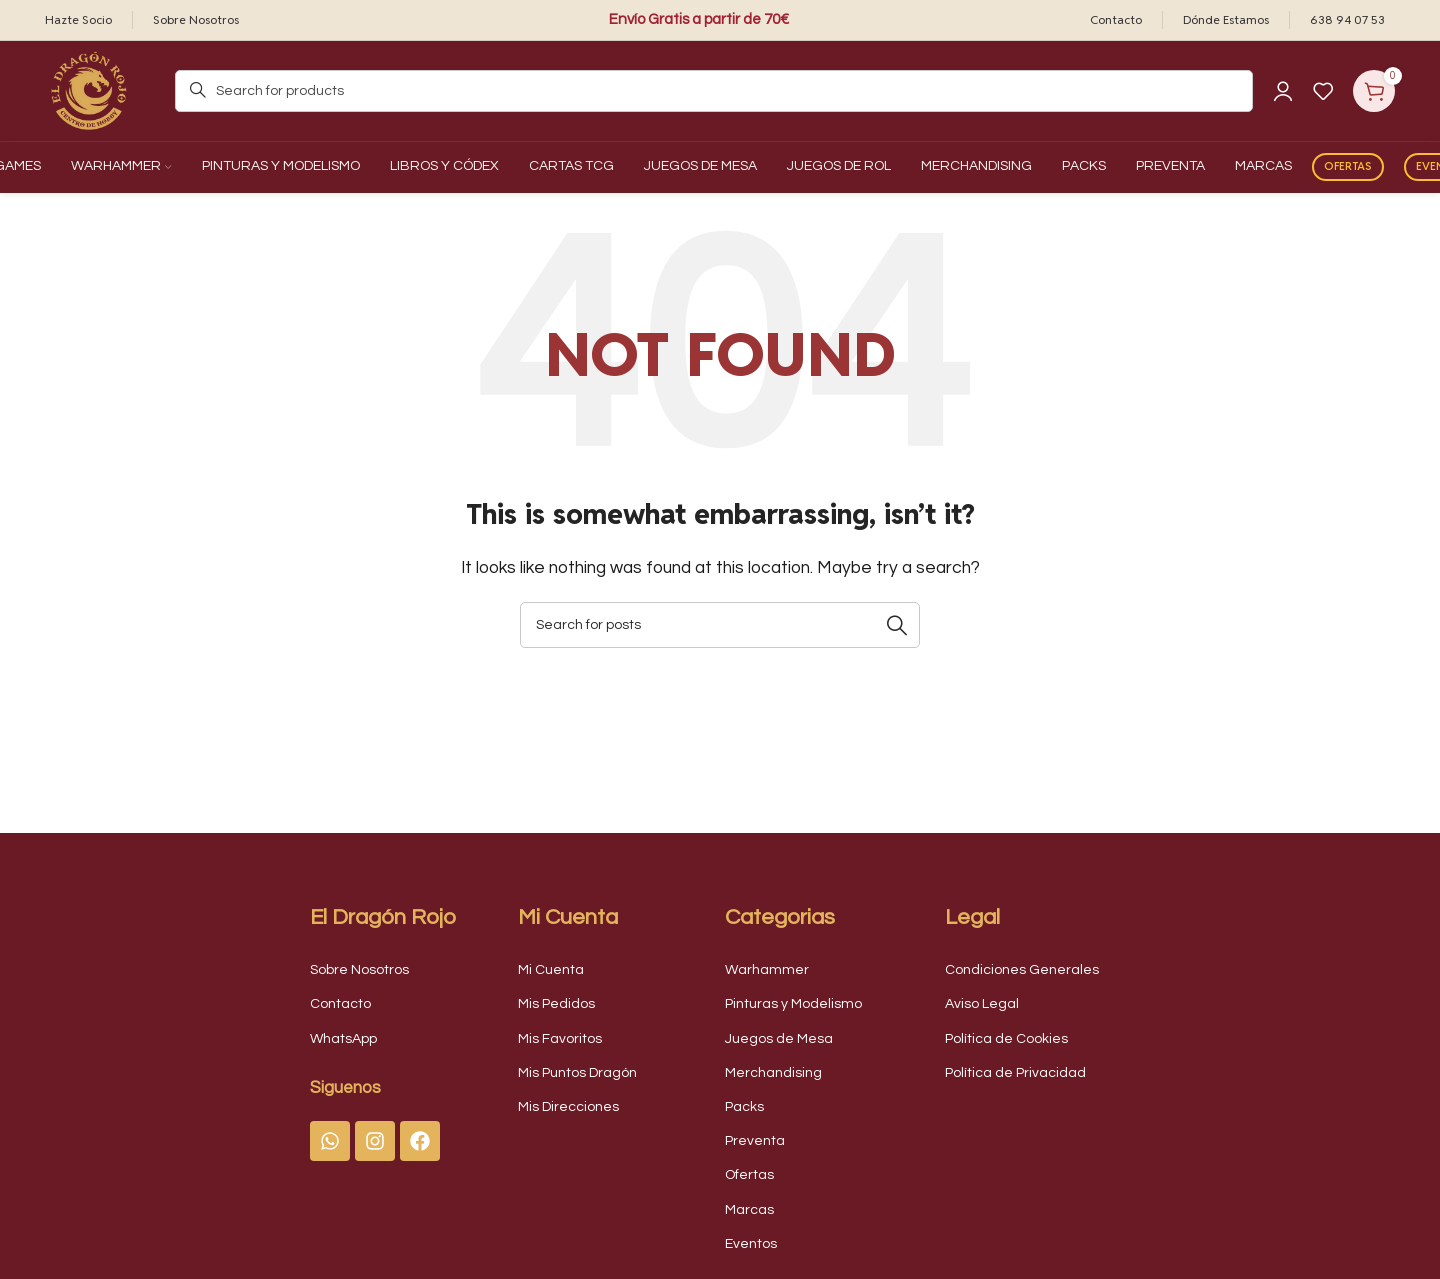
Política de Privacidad (1015, 1073)
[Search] (714, 91)
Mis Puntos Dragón (577, 1073)
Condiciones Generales (1022, 970)
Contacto (340, 1004)
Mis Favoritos (560, 1039)
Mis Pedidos (556, 1004)
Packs (744, 1107)
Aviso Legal (982, 1004)
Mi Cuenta (551, 970)
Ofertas (1348, 166)
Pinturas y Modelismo (793, 1004)
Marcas (749, 1210)
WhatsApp (343, 1039)
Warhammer (767, 970)
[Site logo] (90, 90)
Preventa (755, 1141)
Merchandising (773, 1073)
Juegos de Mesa (779, 1039)
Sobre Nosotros (359, 970)
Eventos (751, 1244)
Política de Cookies (1006, 1039)
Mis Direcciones (568, 1107)
